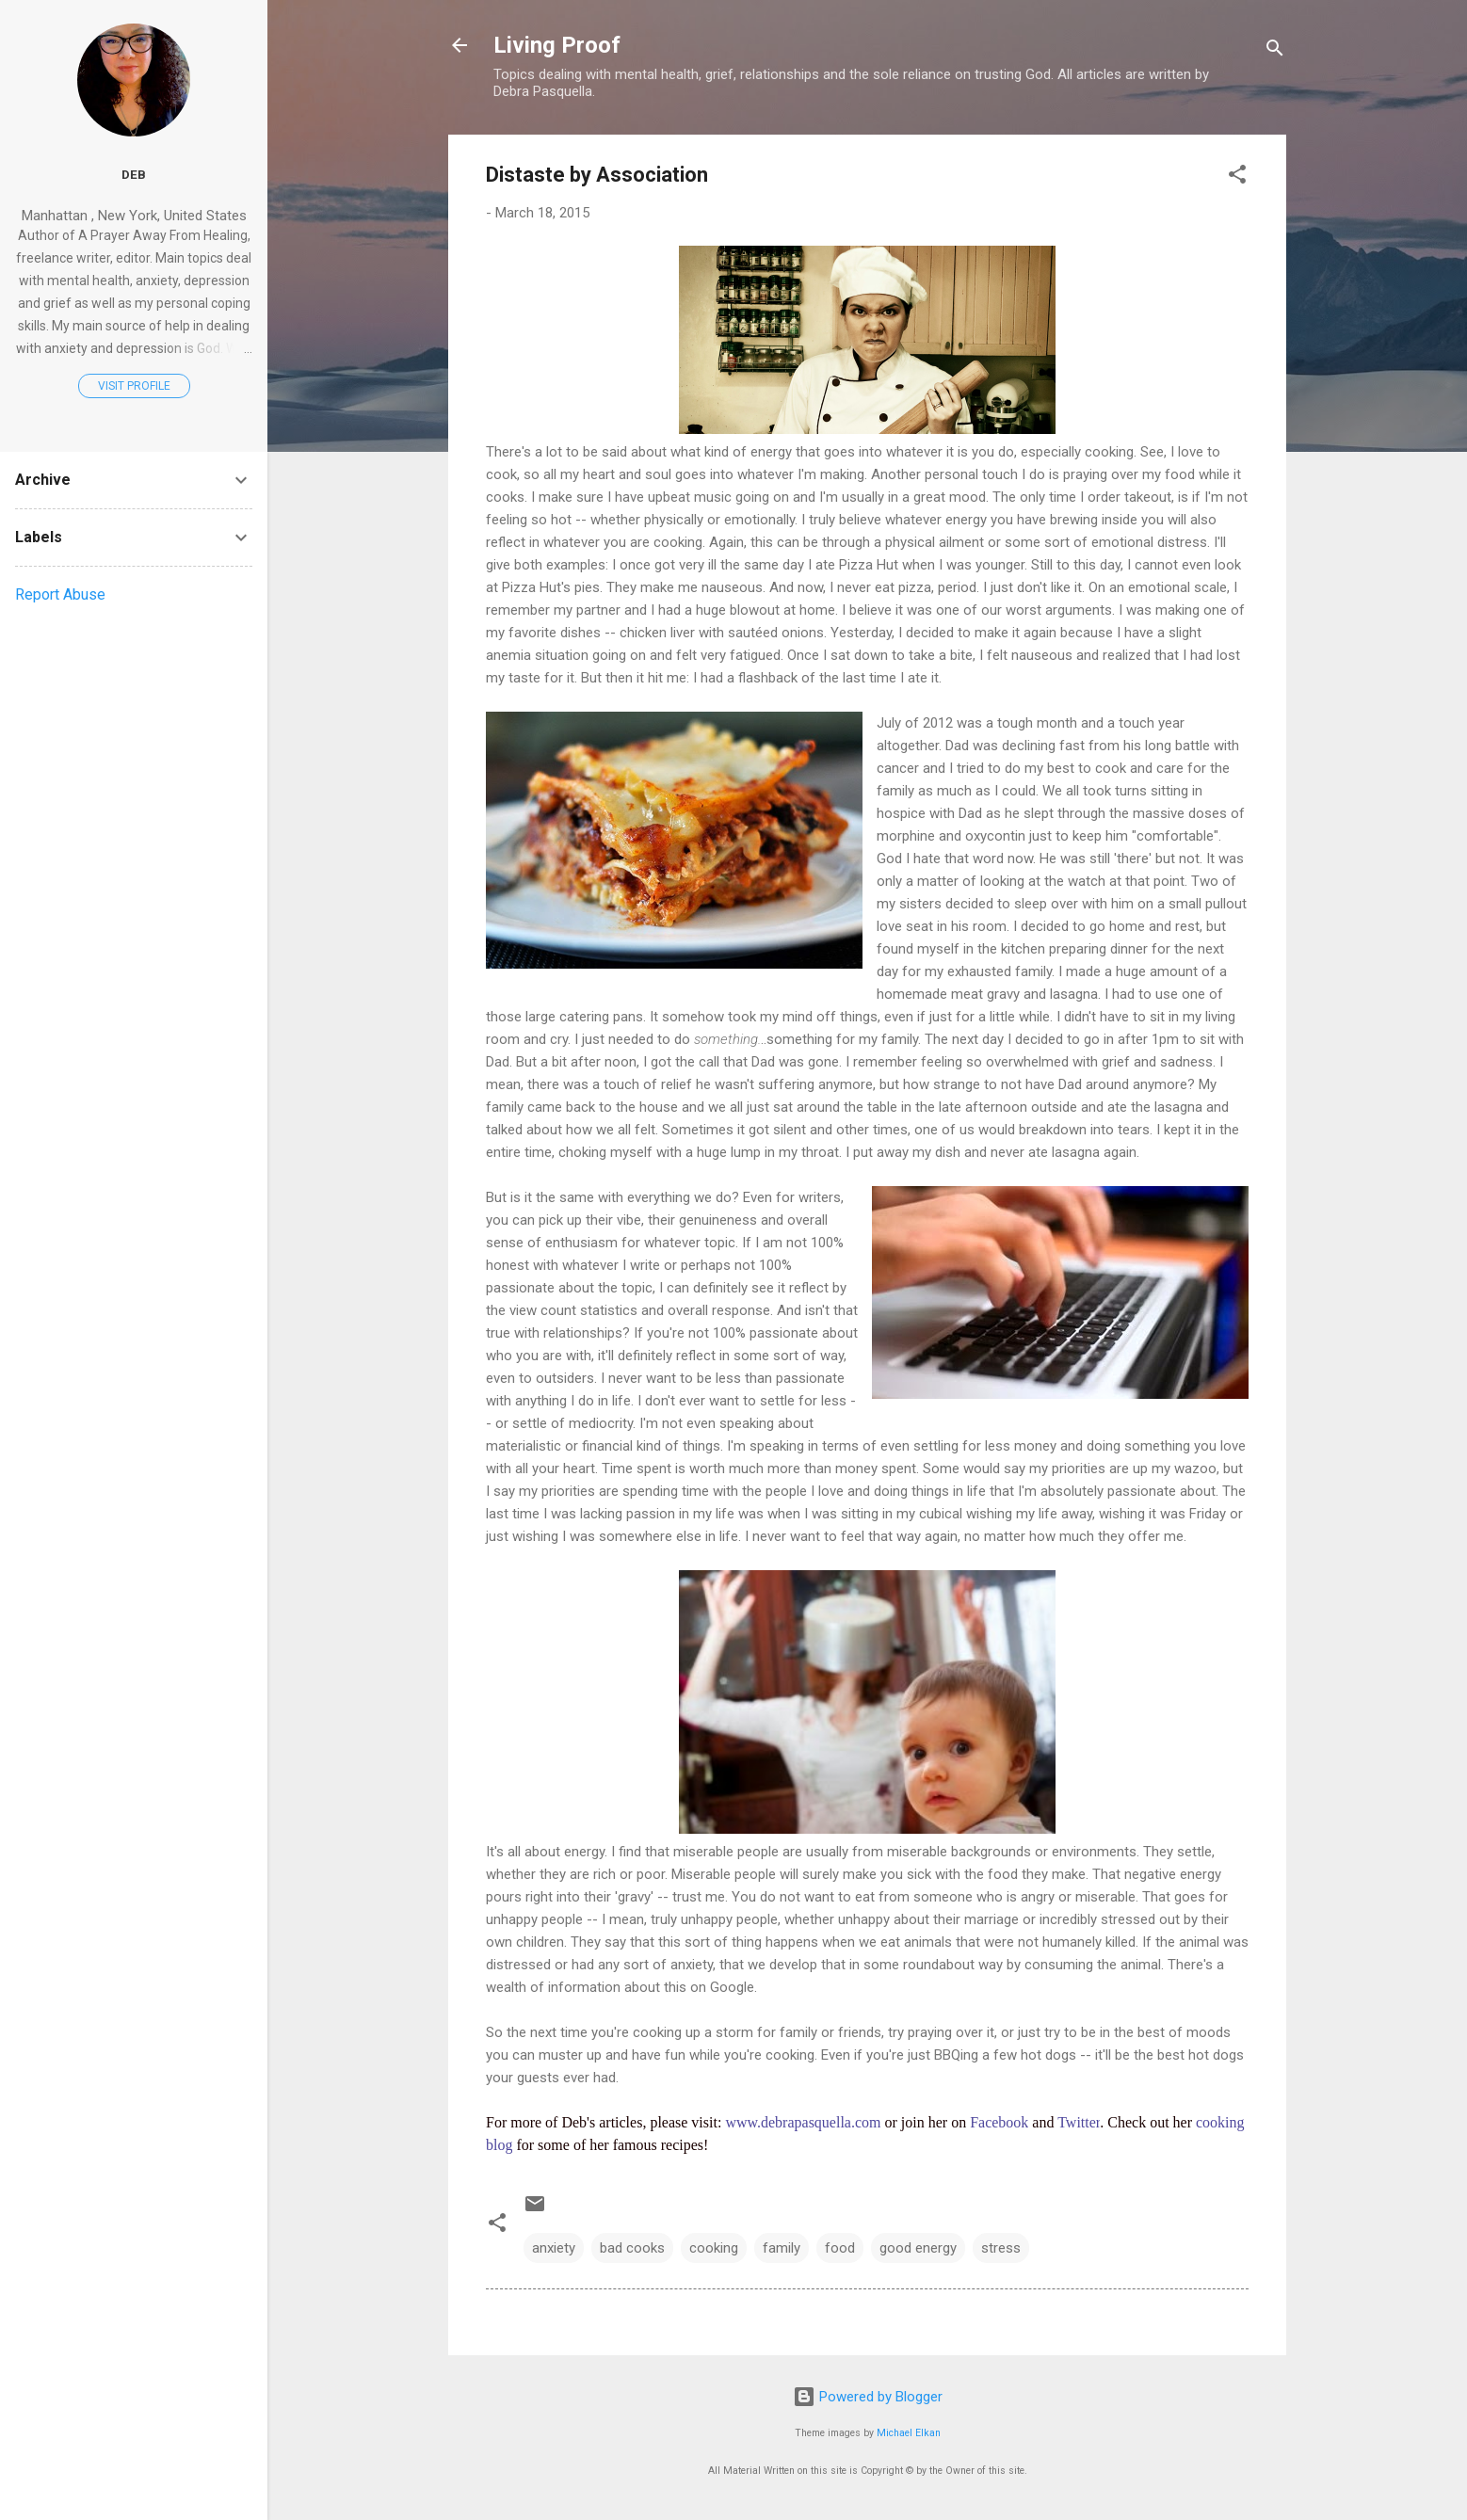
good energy (918, 2247)
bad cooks (632, 2247)
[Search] (1275, 51)
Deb (133, 174)
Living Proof (557, 45)
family (781, 2247)
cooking (713, 2247)
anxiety (553, 2247)
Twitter (1078, 2122)
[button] (1237, 177)
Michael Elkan (909, 2433)
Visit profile (134, 386)
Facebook (999, 2122)
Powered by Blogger (868, 2396)
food (840, 2247)
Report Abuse (60, 594)
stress (1001, 2247)
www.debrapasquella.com (802, 2122)
